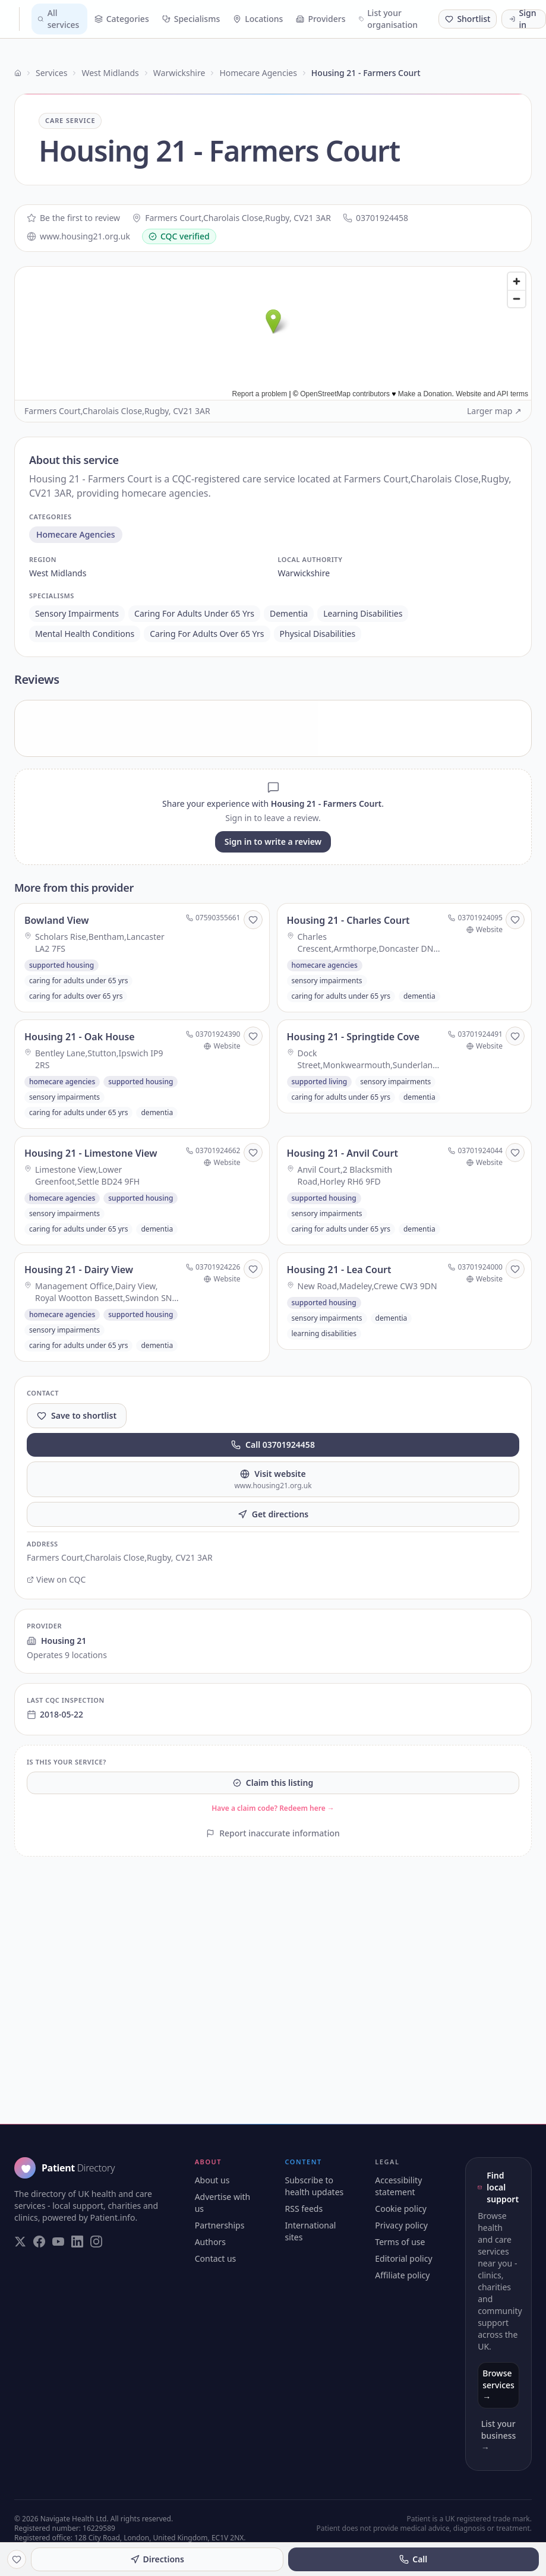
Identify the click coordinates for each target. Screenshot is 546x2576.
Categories (121, 18)
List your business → (498, 2435)
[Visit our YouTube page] (58, 2241)
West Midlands (109, 72)
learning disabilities (362, 613)
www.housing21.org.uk (78, 236)
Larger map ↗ (494, 410)
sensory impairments (77, 613)
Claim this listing (273, 1782)
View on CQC (56, 1579)
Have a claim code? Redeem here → (273, 1808)
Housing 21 (56, 1640)
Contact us (215, 2258)
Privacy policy (401, 2225)
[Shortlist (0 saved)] (467, 19)
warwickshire (304, 573)
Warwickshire (179, 72)
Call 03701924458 (273, 1444)
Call (413, 2559)
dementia (289, 613)
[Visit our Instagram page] (96, 2241)
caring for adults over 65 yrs (207, 633)
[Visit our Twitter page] (20, 2241)
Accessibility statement (398, 2186)
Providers (320, 18)
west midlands (57, 573)
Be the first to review (73, 217)
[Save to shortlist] (253, 919)
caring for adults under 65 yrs (194, 613)
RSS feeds (304, 2208)
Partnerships (220, 2225)
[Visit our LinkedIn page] (77, 2241)
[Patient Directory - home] (15, 19)
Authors (210, 2241)
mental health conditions (84, 633)
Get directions (273, 1514)
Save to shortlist (76, 1415)
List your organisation (388, 18)
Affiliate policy (402, 2275)
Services (51, 72)
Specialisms (191, 18)
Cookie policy (401, 2208)
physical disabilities (318, 633)
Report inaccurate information (273, 1833)
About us (212, 2180)
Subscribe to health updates (314, 2186)
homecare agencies (75, 534)
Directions (157, 2559)
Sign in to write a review (273, 841)
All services (58, 18)
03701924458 (375, 217)
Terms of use (400, 2241)
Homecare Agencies (257, 72)
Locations (258, 18)
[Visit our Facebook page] (39, 2241)
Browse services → (498, 2385)
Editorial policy (403, 2258)
